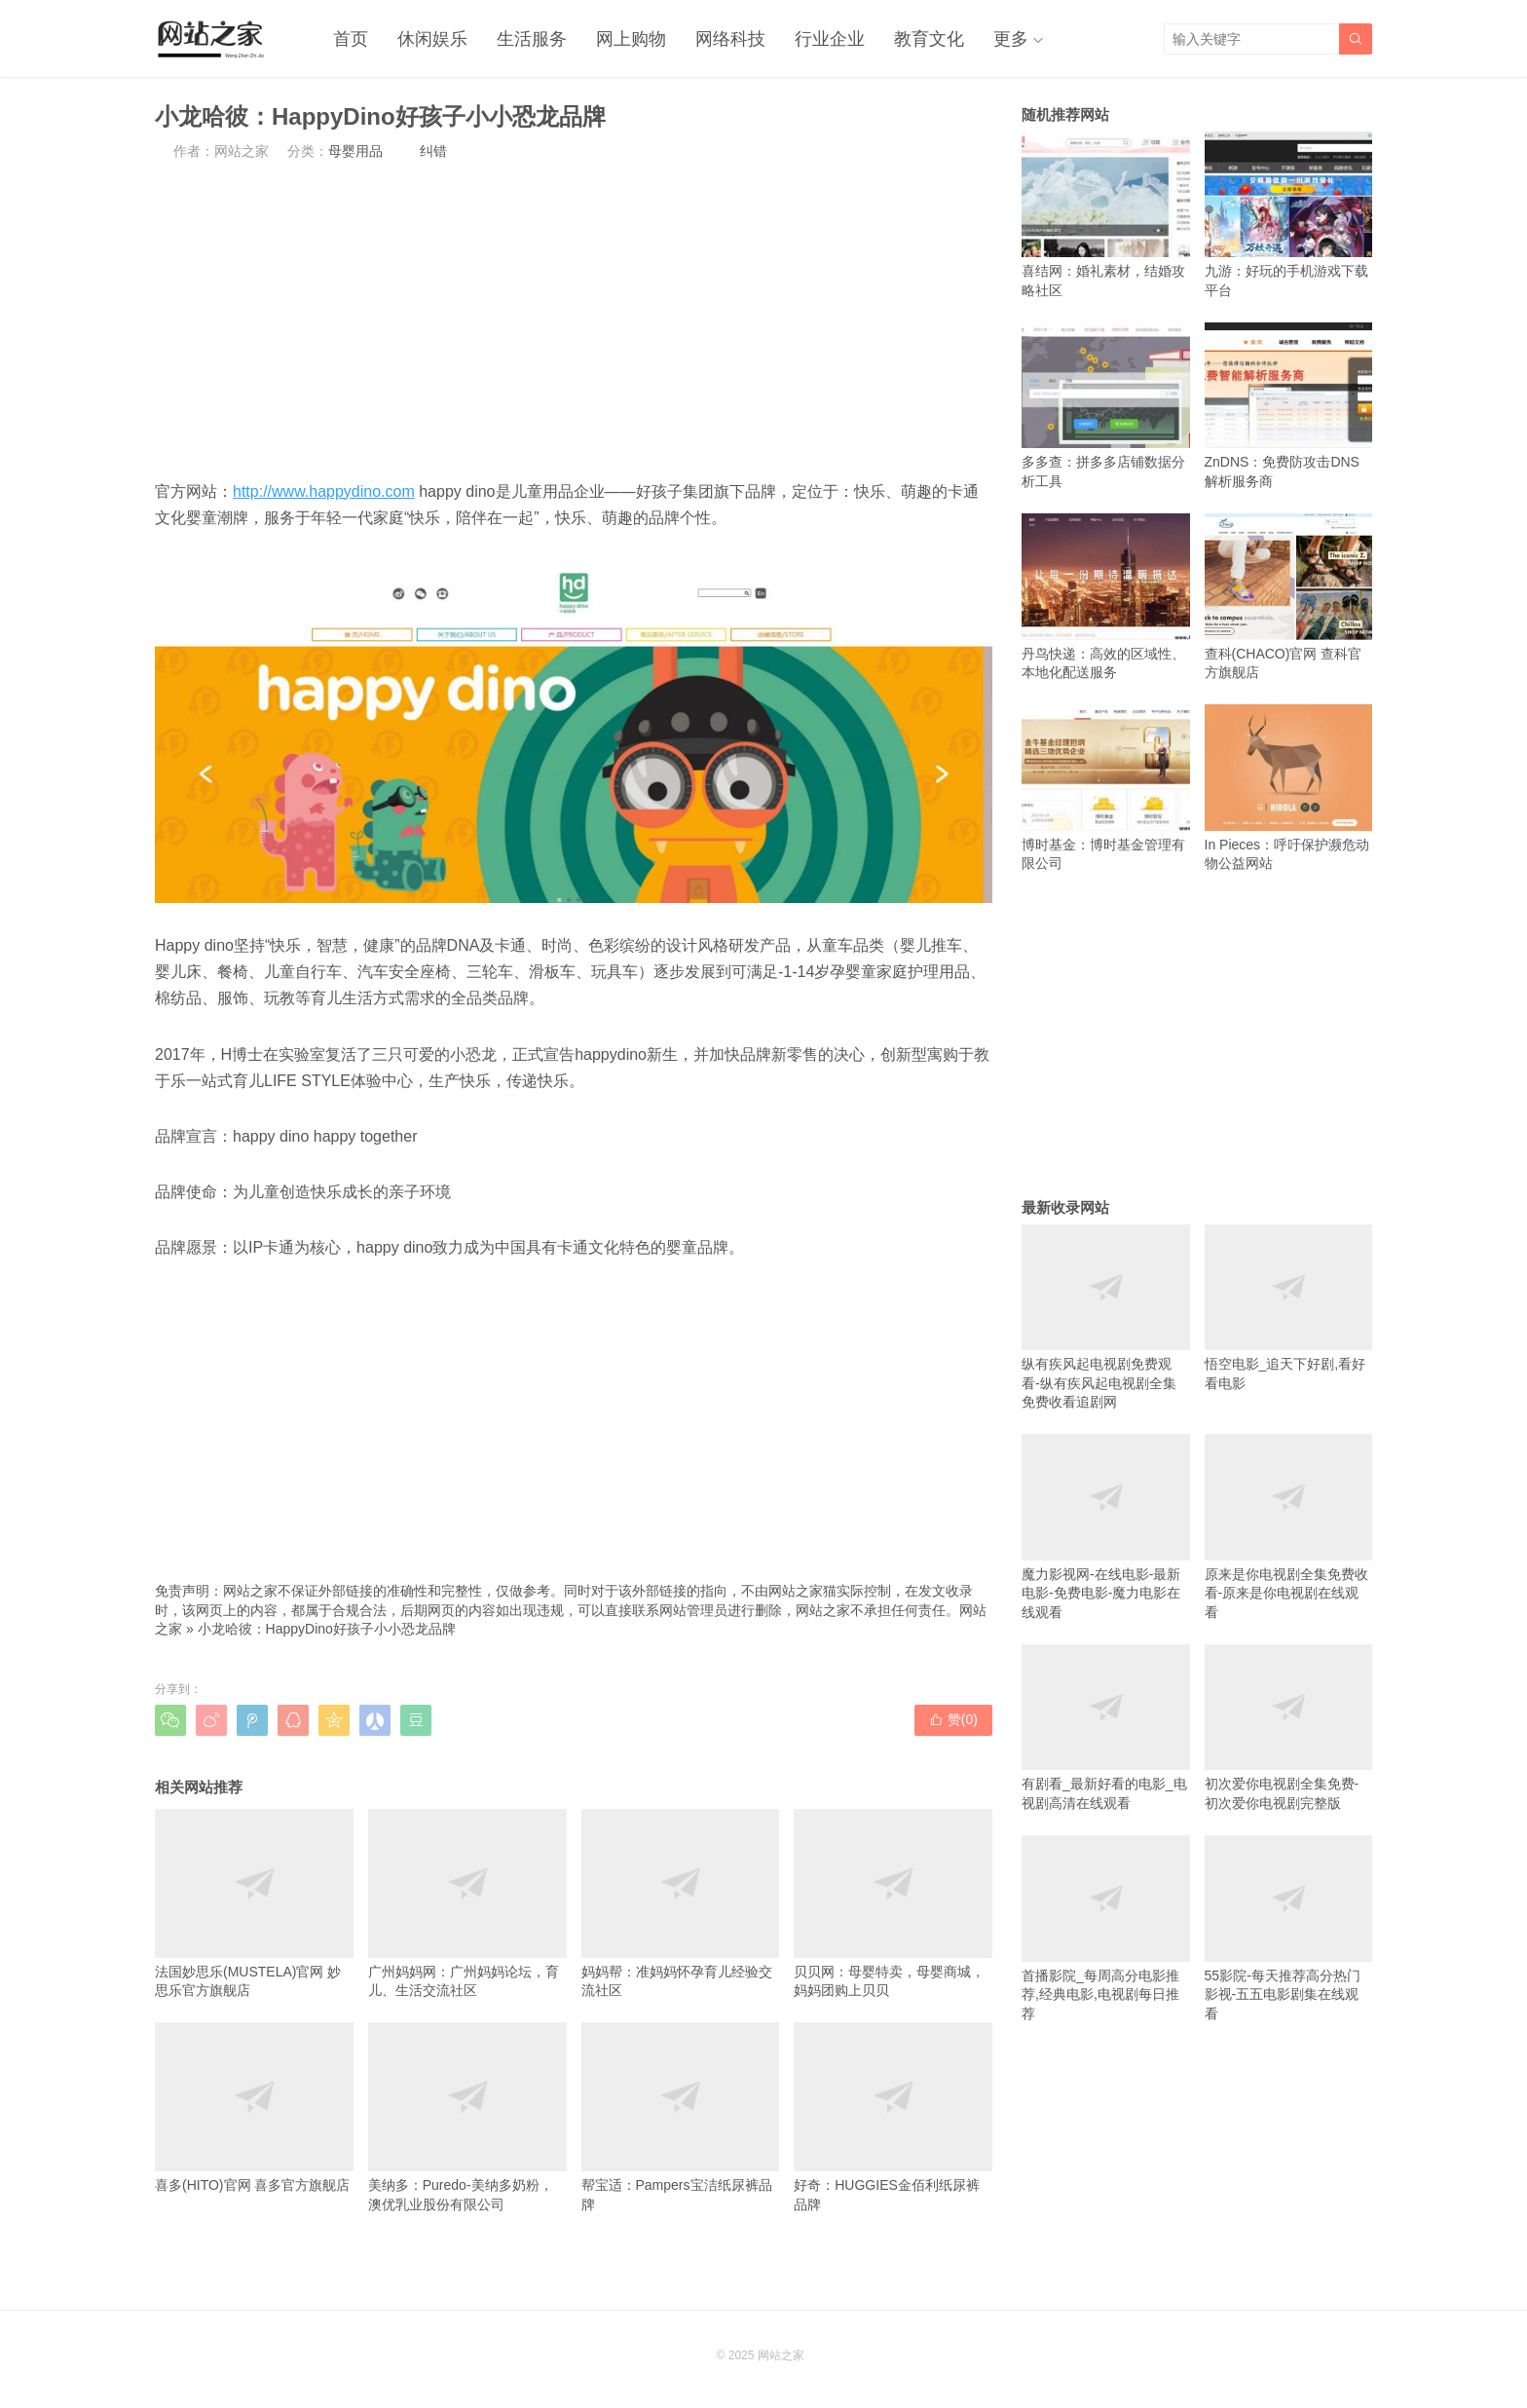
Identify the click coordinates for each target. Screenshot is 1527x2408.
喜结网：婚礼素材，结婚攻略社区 (1106, 215)
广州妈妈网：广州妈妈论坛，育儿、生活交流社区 (467, 1903)
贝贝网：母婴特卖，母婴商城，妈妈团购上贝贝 (893, 1903)
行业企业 (830, 39)
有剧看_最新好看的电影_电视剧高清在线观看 (1106, 1727)
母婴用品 (355, 151)
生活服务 (532, 39)
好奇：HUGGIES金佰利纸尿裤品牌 (893, 2116)
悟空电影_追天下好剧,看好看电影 (1289, 1307)
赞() (953, 1719)
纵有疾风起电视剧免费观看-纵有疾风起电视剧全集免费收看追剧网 (1106, 1317)
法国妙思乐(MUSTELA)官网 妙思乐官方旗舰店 (254, 1903)
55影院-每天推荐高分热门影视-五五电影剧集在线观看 (1289, 1928)
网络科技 (730, 39)
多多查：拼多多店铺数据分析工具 (1106, 405)
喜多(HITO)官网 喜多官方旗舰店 (254, 2107)
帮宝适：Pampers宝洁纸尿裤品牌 (680, 2116)
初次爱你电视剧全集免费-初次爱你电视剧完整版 (1289, 1727)
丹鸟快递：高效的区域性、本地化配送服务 (1106, 596)
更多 (1010, 39)
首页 (350, 39)
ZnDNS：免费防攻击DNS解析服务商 (1289, 405)
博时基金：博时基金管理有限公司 (1106, 787)
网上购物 (631, 39)
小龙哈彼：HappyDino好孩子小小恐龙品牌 (327, 1629)
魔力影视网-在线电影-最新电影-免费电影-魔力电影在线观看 (1106, 1527)
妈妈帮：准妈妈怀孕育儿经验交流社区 (680, 1903)
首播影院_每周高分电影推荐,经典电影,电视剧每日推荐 (1106, 1928)
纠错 (433, 151)
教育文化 (929, 39)
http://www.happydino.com (324, 491)
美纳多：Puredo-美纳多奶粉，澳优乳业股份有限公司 (467, 2116)
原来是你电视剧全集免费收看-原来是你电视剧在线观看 (1289, 1527)
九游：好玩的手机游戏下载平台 (1289, 215)
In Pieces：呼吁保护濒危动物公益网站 (1289, 787)
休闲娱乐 (432, 39)
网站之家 (781, 2355)
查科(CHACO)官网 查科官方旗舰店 (1289, 596)
